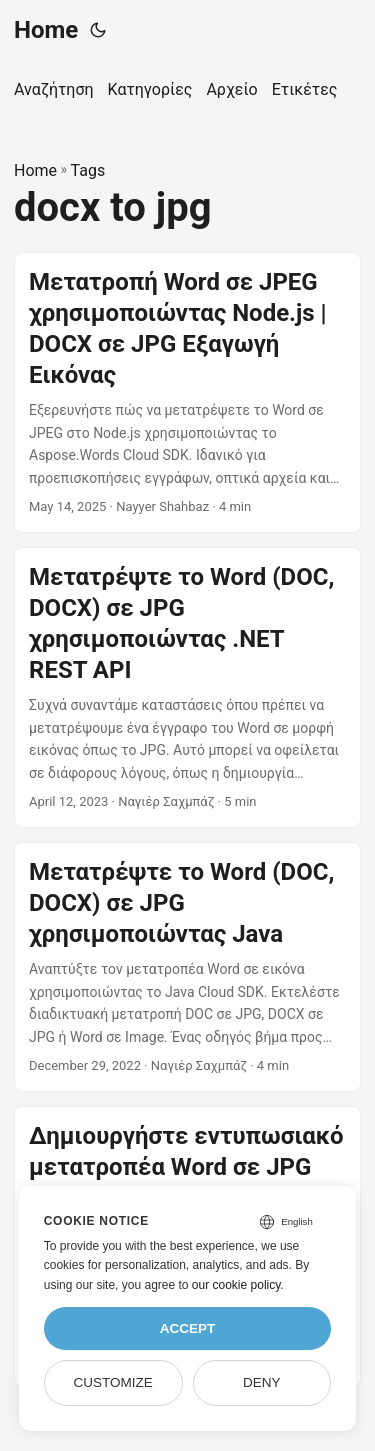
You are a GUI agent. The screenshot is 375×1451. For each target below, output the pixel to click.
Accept (188, 1328)
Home (46, 30)
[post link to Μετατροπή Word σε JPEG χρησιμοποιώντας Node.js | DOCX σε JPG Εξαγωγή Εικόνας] (187, 392)
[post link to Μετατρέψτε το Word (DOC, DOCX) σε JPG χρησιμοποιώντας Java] (187, 967)
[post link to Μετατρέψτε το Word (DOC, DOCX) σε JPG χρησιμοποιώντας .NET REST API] (187, 687)
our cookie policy (236, 1285)
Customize (112, 1382)
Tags (88, 170)
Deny (262, 1382)
